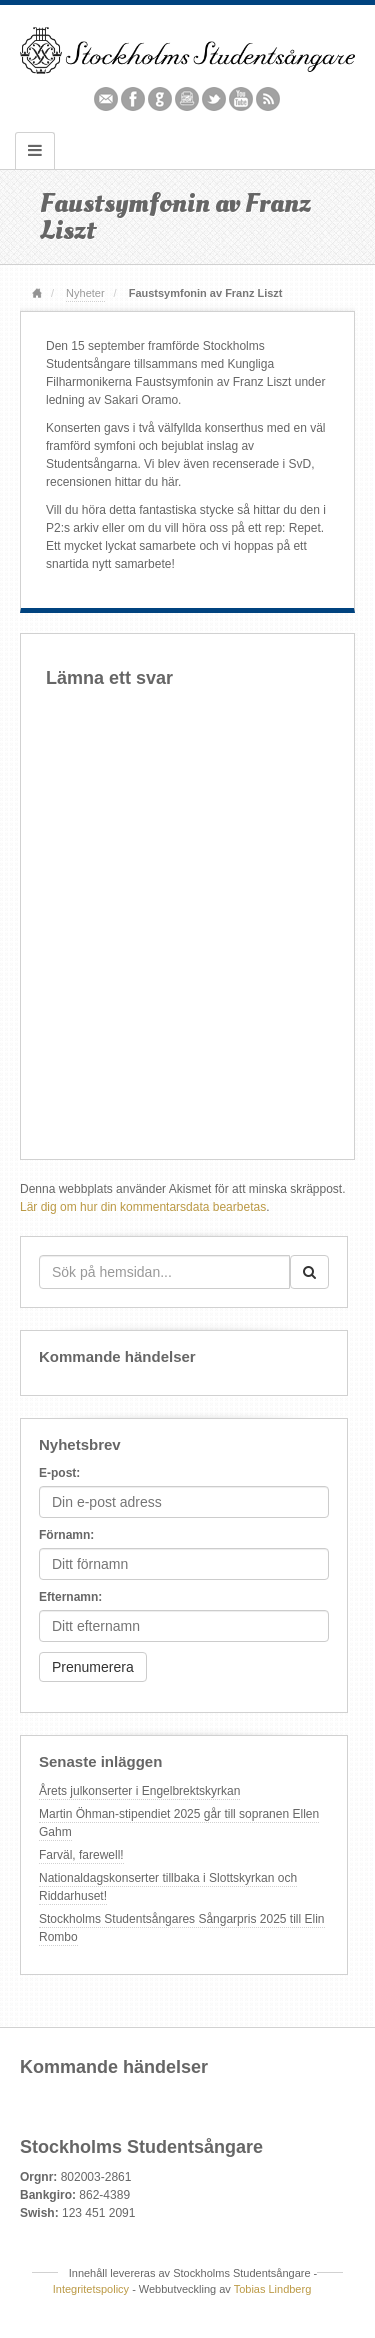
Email (106, 99)
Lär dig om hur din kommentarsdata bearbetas (143, 1207)
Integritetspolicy (91, 2289)
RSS (268, 99)
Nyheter (85, 293)
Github (160, 99)
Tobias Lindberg (273, 2289)
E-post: (59, 1473)
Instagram (187, 99)
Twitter (214, 99)
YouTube (241, 99)
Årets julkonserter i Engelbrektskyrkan (139, 1791)
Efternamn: (70, 1597)
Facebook (133, 99)
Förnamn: (66, 1535)
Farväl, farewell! (81, 1855)
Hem (37, 294)
